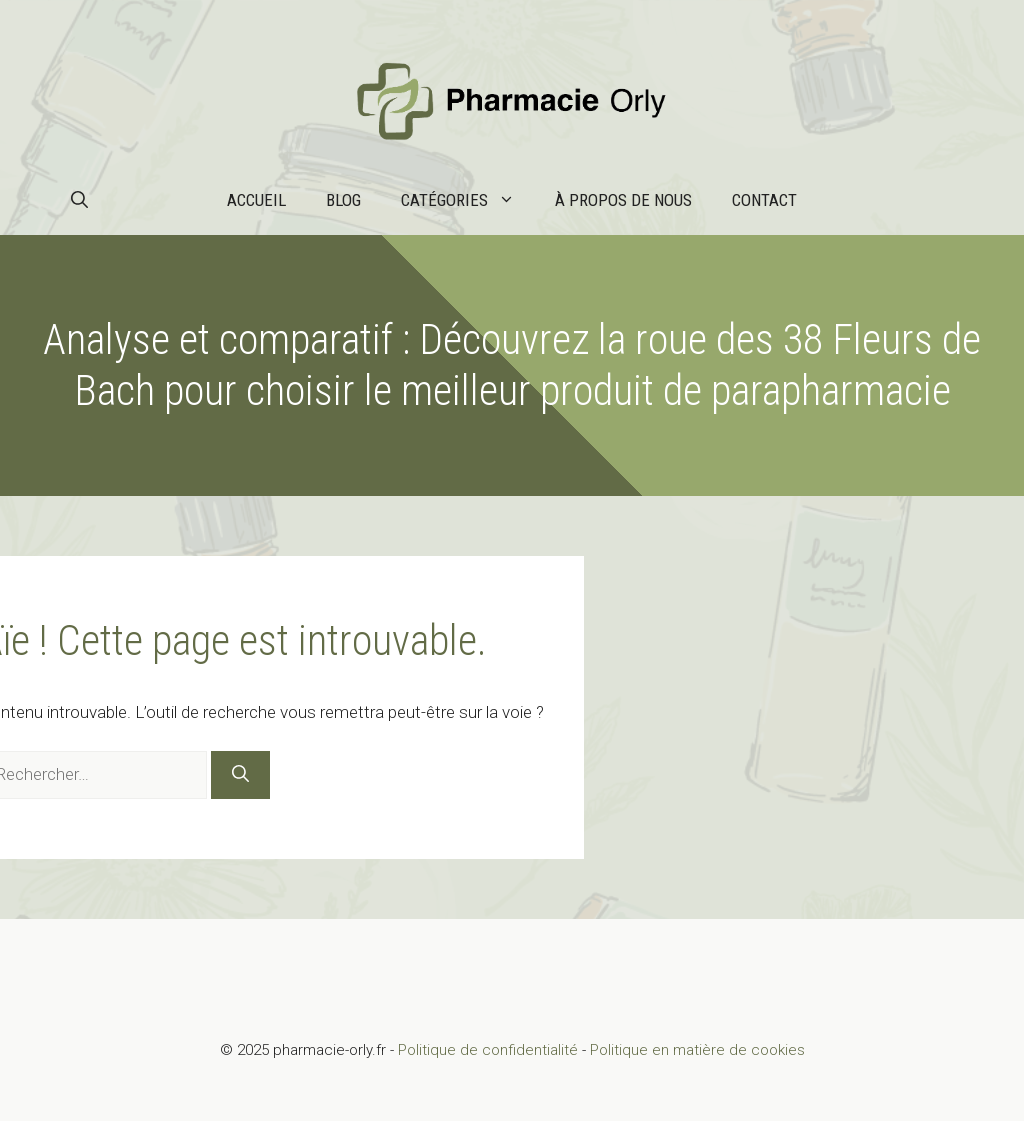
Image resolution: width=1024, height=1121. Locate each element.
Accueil (256, 200)
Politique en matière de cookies (697, 1050)
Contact (764, 200)
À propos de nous (623, 200)
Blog (343, 200)
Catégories (468, 200)
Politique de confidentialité (488, 1050)
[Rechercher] (240, 775)
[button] (79, 200)
